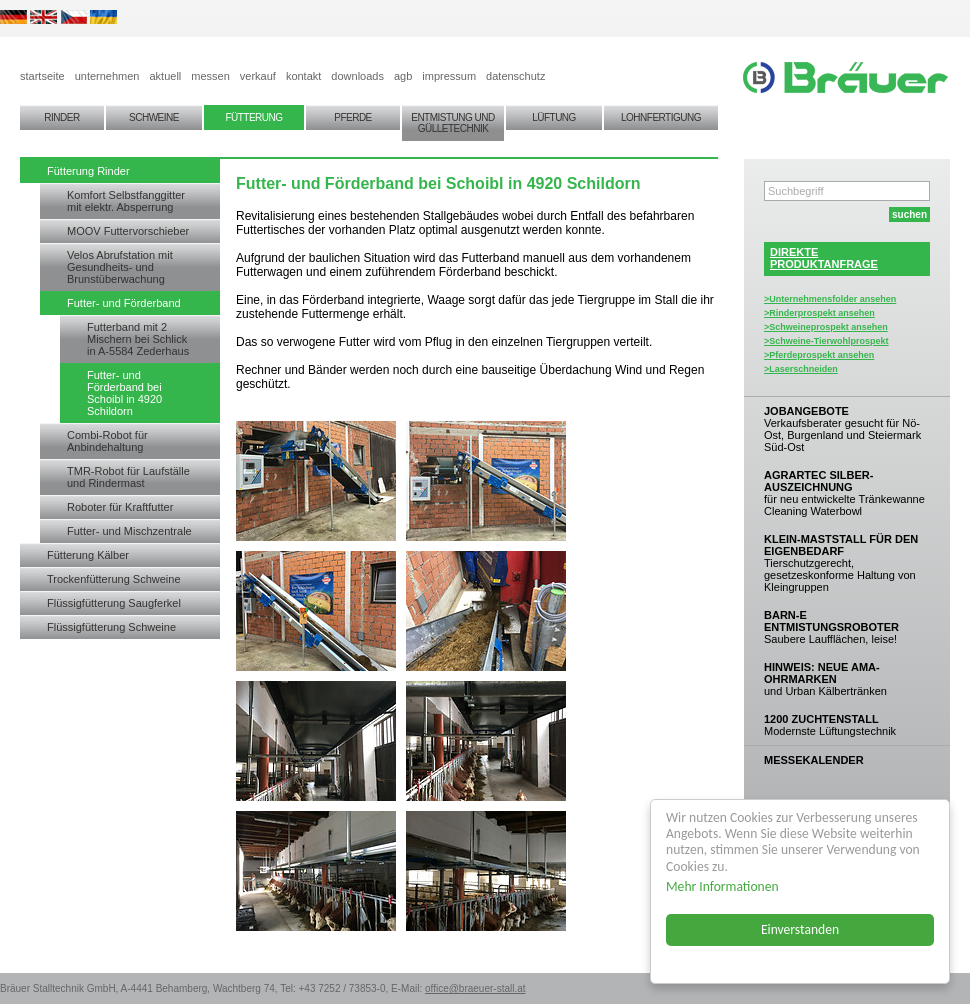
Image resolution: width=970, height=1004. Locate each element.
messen (210, 76)
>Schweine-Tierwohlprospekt (826, 341)
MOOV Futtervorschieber (128, 231)
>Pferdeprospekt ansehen (819, 355)
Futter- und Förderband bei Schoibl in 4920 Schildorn (124, 393)
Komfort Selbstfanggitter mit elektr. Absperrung (126, 201)
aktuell (165, 76)
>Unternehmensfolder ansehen (830, 299)
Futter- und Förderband (124, 303)
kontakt (303, 76)
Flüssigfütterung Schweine (111, 627)
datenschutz (515, 76)
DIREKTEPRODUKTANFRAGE (824, 258)
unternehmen (107, 76)
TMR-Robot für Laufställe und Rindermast (128, 477)
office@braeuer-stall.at (475, 988)
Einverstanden (800, 929)
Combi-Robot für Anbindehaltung (107, 441)
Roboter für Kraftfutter (120, 507)
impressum (449, 76)
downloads (357, 76)
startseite (42, 76)
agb (403, 76)
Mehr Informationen (722, 886)
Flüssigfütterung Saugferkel (114, 603)
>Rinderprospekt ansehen (819, 313)
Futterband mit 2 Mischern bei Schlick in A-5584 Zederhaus (138, 339)
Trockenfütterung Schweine (114, 579)
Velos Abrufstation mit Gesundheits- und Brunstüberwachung (120, 267)
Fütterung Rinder (88, 171)
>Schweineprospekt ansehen (826, 327)
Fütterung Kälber (88, 555)
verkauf (258, 76)
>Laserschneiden (801, 369)
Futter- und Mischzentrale (129, 531)
